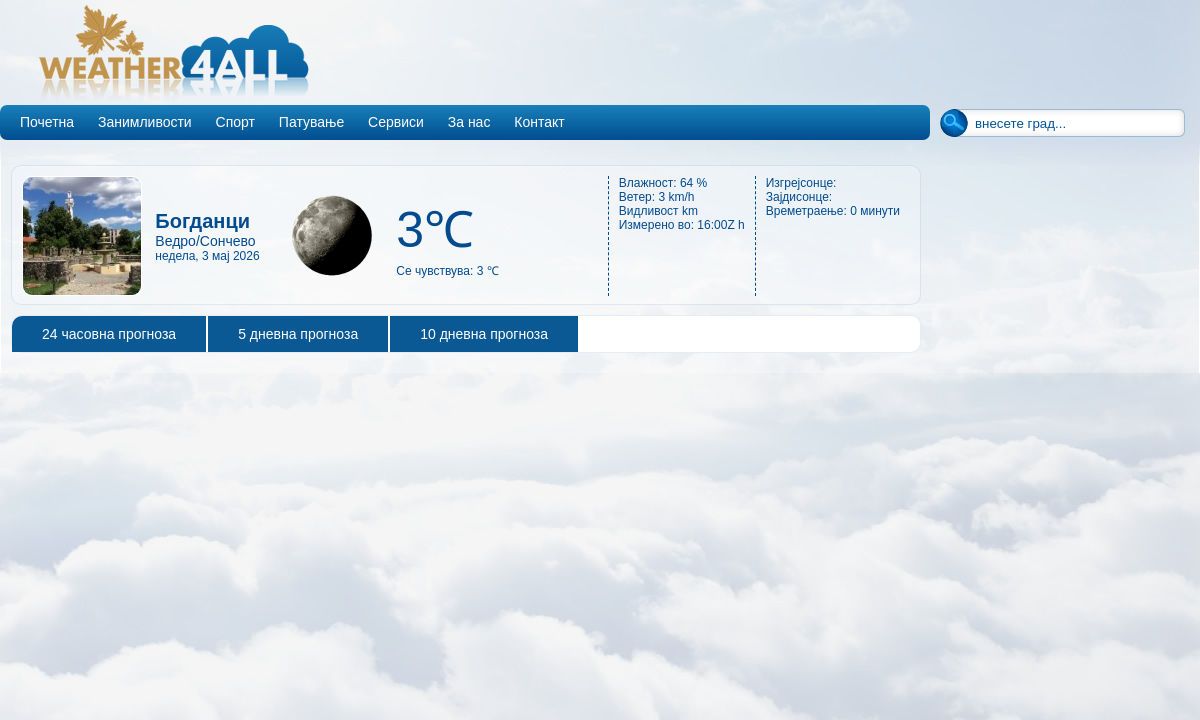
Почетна (47, 122)
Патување (311, 122)
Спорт (235, 122)
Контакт (539, 122)
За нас (469, 122)
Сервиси (396, 122)
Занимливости (145, 122)
